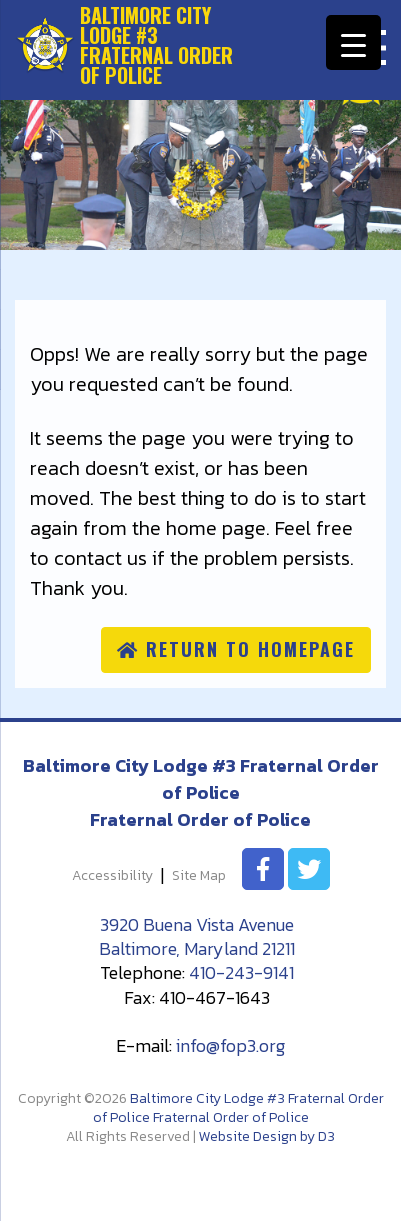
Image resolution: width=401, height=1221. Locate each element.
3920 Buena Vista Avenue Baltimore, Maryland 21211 (197, 936)
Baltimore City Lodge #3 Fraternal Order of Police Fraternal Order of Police (238, 1108)
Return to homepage (236, 649)
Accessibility (112, 876)
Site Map (199, 876)
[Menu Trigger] (353, 42)
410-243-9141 (241, 972)
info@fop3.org (230, 1045)
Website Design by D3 (267, 1136)
